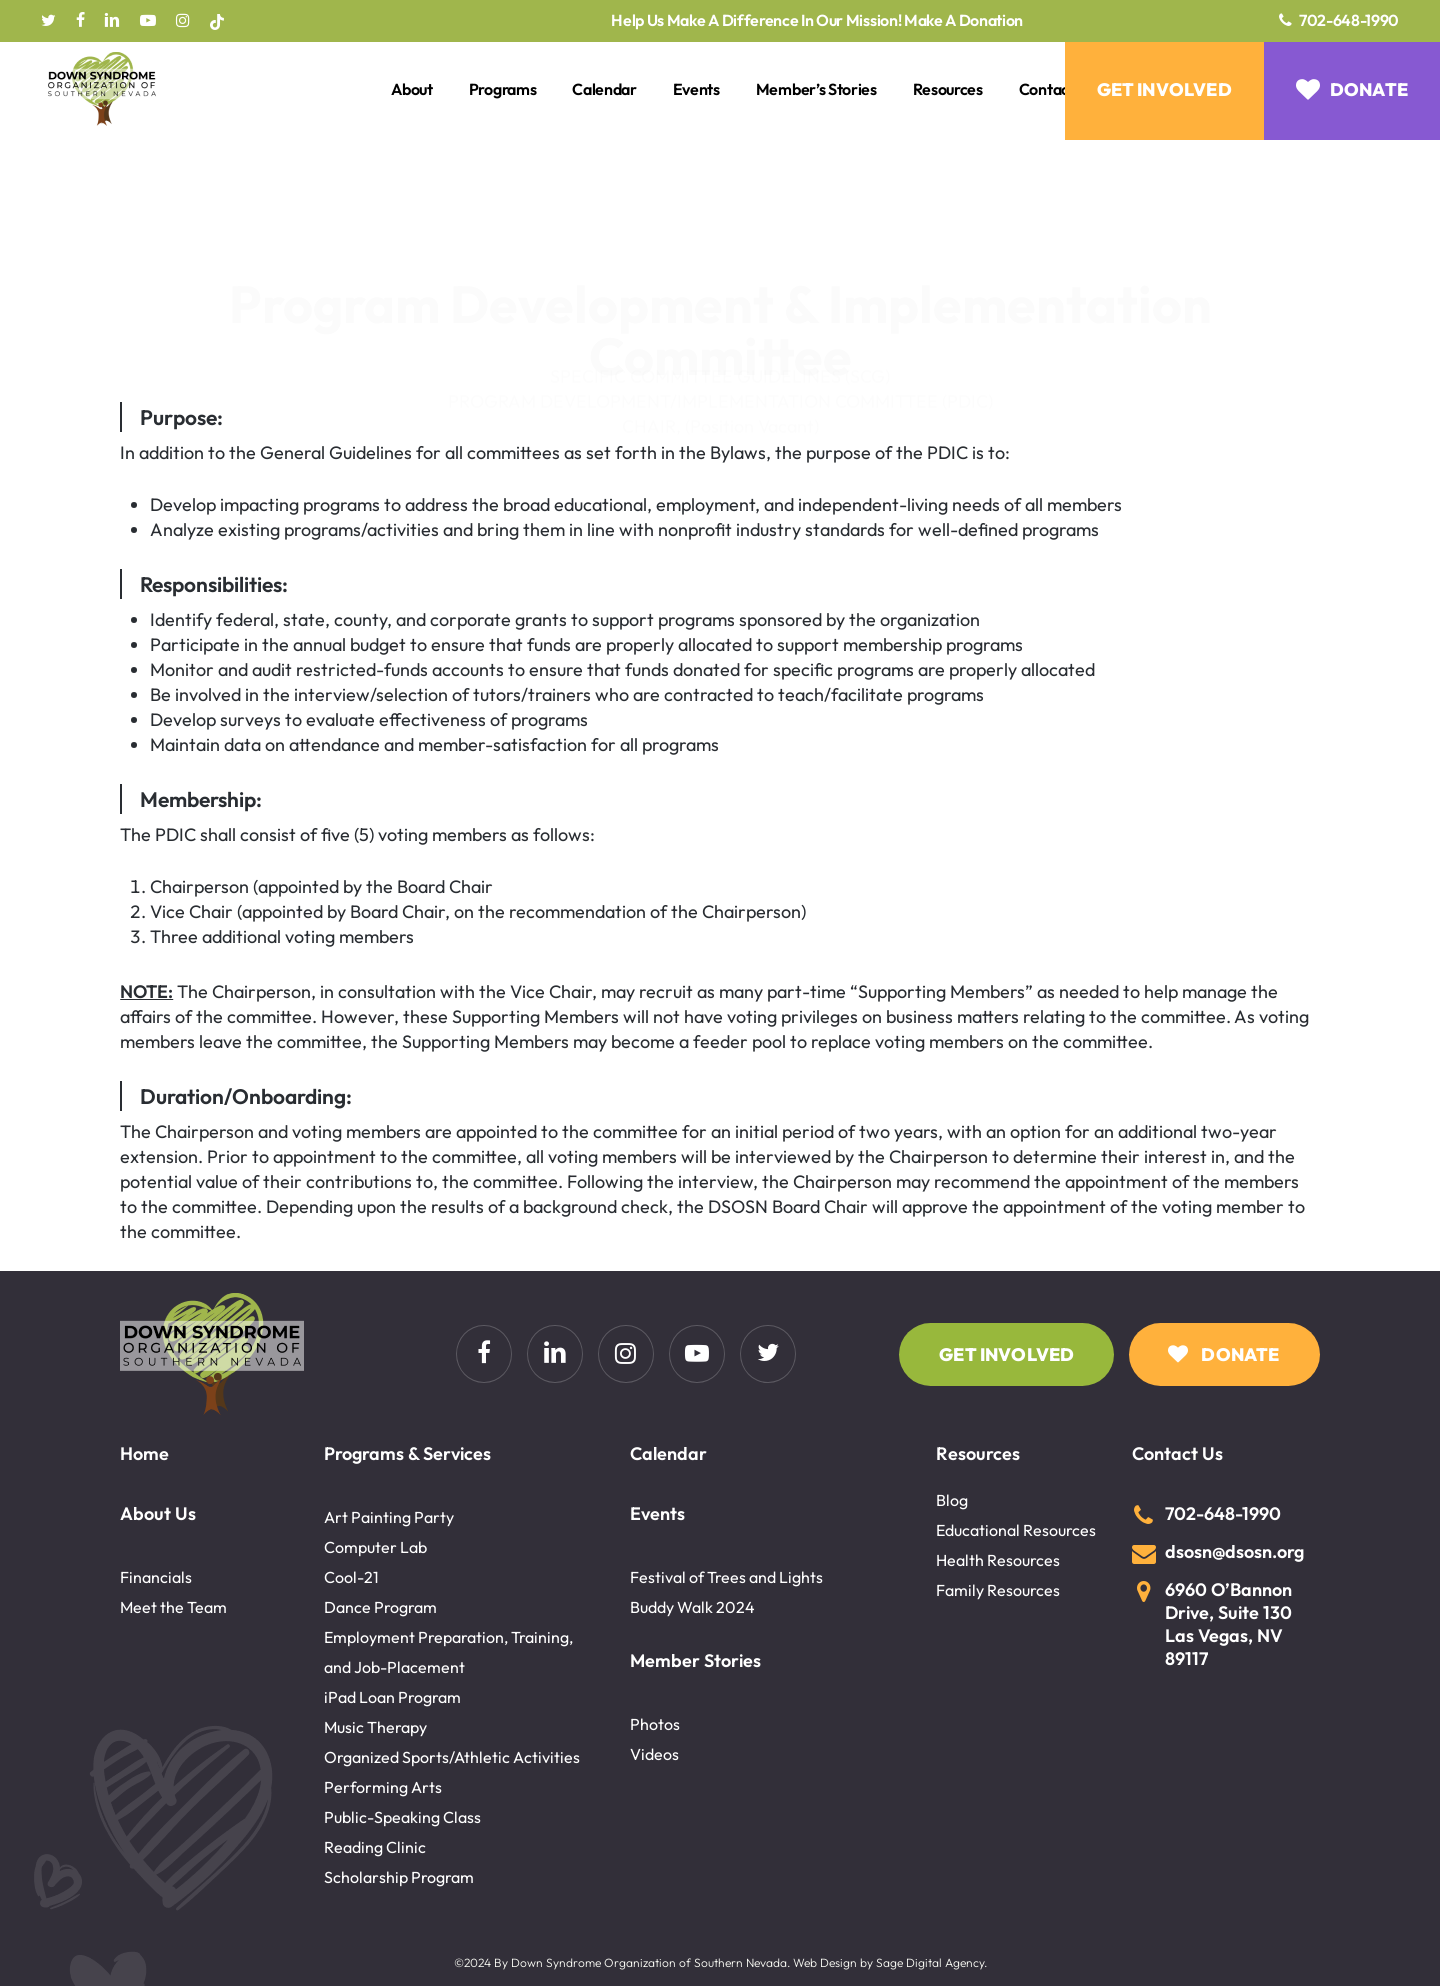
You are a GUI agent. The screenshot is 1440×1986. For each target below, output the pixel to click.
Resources (978, 1453)
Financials (156, 1577)
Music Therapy (375, 1727)
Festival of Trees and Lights (726, 1577)
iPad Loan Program (392, 1697)
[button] (1006, 1354)
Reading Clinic (375, 1847)
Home (144, 1453)
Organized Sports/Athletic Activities (452, 1757)
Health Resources (998, 1560)
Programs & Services (407, 1453)
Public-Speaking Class (402, 1817)
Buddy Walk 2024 (692, 1607)
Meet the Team (173, 1607)
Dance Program (380, 1607)
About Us (158, 1513)
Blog (952, 1500)
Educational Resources (1016, 1530)
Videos (654, 1754)
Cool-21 (351, 1577)
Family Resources (998, 1590)
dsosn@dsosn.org (1234, 1551)
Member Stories (695, 1660)
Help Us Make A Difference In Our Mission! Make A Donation (817, 21)
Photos (655, 1724)
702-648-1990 (1349, 20)
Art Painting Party (389, 1517)
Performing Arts (383, 1787)
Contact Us (1177, 1453)
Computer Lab (375, 1547)
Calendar (668, 1453)
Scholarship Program (399, 1877)
